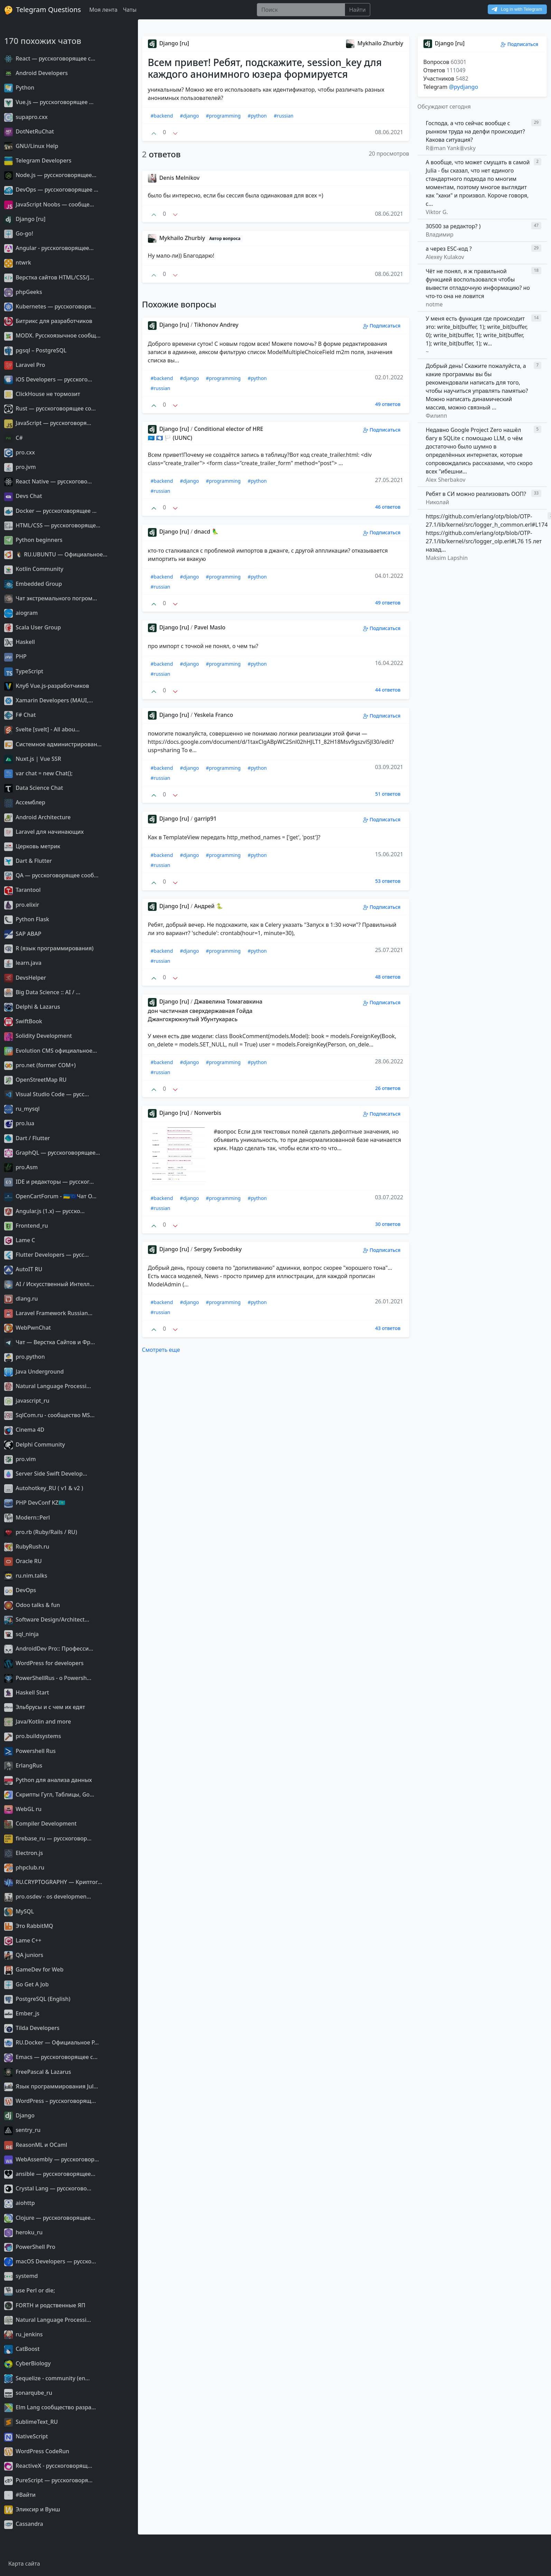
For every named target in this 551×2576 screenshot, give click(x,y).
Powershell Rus (30, 1751)
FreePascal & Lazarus (37, 2072)
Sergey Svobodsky (218, 1249)
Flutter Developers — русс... (46, 1254)
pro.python (24, 1356)
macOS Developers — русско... (50, 2261)
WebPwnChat (27, 1327)
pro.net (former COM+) (40, 1065)
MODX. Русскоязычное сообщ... (52, 335)
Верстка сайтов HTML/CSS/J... (49, 277)
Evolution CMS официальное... (50, 1050)
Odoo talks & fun (32, 1605)
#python (257, 115)
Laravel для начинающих (44, 831)
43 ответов (387, 1328)
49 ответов (387, 404)
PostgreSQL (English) (37, 1999)
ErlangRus (23, 1765)
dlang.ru (21, 1298)
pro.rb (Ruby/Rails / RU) (40, 1532)
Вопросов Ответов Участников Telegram (445, 74)
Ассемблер (24, 802)
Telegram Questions (42, 10)
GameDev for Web (34, 1969)
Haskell (19, 642)
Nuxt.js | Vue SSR (32, 759)
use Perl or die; (29, 2290)
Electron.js (23, 1853)
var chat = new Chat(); (38, 773)
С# (13, 438)
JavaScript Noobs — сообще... (49, 204)
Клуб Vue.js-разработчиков (46, 686)
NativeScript (26, 2436)
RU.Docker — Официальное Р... (51, 2042)
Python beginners (33, 540)
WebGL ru (22, 1809)
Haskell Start (26, 1692)
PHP (15, 656)
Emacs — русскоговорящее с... (50, 2057)
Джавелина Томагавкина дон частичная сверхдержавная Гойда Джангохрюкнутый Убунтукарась (205, 1010)
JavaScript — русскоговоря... (47, 423)
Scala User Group (32, 627)
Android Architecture (37, 817)
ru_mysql (22, 1108)
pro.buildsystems (32, 1736)
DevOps (20, 1590)
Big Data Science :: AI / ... (42, 992)
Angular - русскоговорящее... (49, 248)
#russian (283, 115)
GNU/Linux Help (31, 146)
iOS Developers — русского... (48, 379)
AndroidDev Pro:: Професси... (48, 1648)
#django (189, 115)
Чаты (130, 9)
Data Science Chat (33, 788)
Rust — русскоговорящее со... (50, 408)
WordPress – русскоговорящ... (50, 2101)
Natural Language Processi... (47, 1386)
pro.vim (20, 1459)
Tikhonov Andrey (216, 325)
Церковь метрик (32, 846)
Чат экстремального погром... (50, 598)
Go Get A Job (26, 1984)
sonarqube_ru (28, 2393)
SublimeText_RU (31, 2422)
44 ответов (387, 689)
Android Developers (36, 73)
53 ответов (387, 881)
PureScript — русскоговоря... (48, 2480)
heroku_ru (23, 2232)
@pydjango (463, 87)
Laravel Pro (24, 365)
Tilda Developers (31, 2028)
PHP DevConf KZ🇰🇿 (34, 1502)
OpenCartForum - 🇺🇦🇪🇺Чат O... (50, 1196)
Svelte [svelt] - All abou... (42, 729)
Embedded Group (33, 584)
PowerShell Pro (29, 2247)
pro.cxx (19, 452)
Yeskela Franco (213, 715)
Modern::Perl (27, 1517)
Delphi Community (34, 1444)
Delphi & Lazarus (32, 1006)
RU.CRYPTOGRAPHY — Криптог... (53, 1882)
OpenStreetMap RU (35, 1079)
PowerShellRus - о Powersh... (47, 1678)
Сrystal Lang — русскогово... (47, 2188)
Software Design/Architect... (46, 1619)
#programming (223, 115)
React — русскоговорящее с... (49, 58)
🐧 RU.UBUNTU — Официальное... (56, 554)
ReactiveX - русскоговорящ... (48, 2465)
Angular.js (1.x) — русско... (44, 1211)
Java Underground (34, 1371)
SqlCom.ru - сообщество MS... (49, 1415)
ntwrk (17, 262)
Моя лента (103, 9)
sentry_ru (22, 2130)
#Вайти (20, 2495)
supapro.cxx (26, 117)
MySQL (19, 1911)
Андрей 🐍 (208, 906)
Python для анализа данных (48, 1780)
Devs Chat (23, 496)
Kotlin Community (33, 569)
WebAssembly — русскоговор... (51, 2159)
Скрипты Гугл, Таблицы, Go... (49, 1794)
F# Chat (20, 715)
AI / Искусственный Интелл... (49, 1284)
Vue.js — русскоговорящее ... (49, 102)
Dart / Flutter (27, 1138)
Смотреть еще (161, 1350)
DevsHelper (25, 977)
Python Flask (26, 919)
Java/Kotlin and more (37, 1721)
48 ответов (387, 976)
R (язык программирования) (49, 948)
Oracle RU (23, 1561)
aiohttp (19, 2203)
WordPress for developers (44, 1663)
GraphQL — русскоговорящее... (52, 1152)
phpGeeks (23, 292)
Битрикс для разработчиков (48, 321)
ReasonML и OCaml (35, 2145)
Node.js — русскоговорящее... (50, 175)
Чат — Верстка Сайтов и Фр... (49, 1342)
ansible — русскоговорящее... (49, 2174)
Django (19, 2115)
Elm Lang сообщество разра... (50, 2407)
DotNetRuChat (29, 131)
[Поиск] (301, 9)
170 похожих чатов (42, 40)
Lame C (19, 1240)
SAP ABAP (22, 934)
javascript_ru (26, 1400)
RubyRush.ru (26, 1546)
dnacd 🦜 (206, 531)
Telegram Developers (37, 160)
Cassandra (23, 2524)
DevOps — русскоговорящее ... (51, 189)
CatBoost (22, 2349)
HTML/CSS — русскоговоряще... (52, 525)
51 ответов (387, 794)
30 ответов (387, 1224)
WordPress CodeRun (36, 2451)
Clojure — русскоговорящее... (49, 2218)
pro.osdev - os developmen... (47, 1896)
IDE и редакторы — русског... (49, 1181)
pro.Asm (21, 1167)
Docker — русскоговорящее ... (50, 511)
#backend (162, 115)
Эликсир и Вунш (32, 2509)
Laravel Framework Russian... (48, 1313)
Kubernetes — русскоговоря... (50, 306)
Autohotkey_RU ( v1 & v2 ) (43, 1488)
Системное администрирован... (53, 744)
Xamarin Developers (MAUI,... (48, 700)
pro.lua (19, 1123)
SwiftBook (23, 1021)
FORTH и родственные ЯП (44, 2305)
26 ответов (387, 1088)
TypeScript (23, 671)
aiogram (21, 613)
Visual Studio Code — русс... (46, 1094)
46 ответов (387, 507)
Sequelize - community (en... (47, 2378)
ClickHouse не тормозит (42, 394)
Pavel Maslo (209, 627)
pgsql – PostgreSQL (35, 350)
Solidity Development (38, 1036)
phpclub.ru (24, 1867)
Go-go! (18, 233)
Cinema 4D (24, 1429)
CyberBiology (27, 2363)
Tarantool (22, 890)
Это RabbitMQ (28, 1926)
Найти (357, 9)
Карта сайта (24, 2563)
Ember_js (21, 2013)
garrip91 (205, 818)
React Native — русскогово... (48, 481)
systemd (21, 2276)
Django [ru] (25, 219)
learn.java (22, 963)
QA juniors (23, 1955)
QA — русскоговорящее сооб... (51, 875)
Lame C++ (22, 1940)
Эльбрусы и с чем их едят (44, 1707)
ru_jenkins (23, 2334)
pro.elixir (21, 904)
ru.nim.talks (25, 1575)
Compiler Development (40, 1823)
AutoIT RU (23, 1269)
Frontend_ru (26, 1225)
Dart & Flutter (28, 861)
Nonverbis (207, 1113)
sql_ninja (21, 1634)
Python (19, 87)
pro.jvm (20, 467)
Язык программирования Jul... (51, 2086)
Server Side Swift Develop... (45, 1473)
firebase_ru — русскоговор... (48, 1838)
